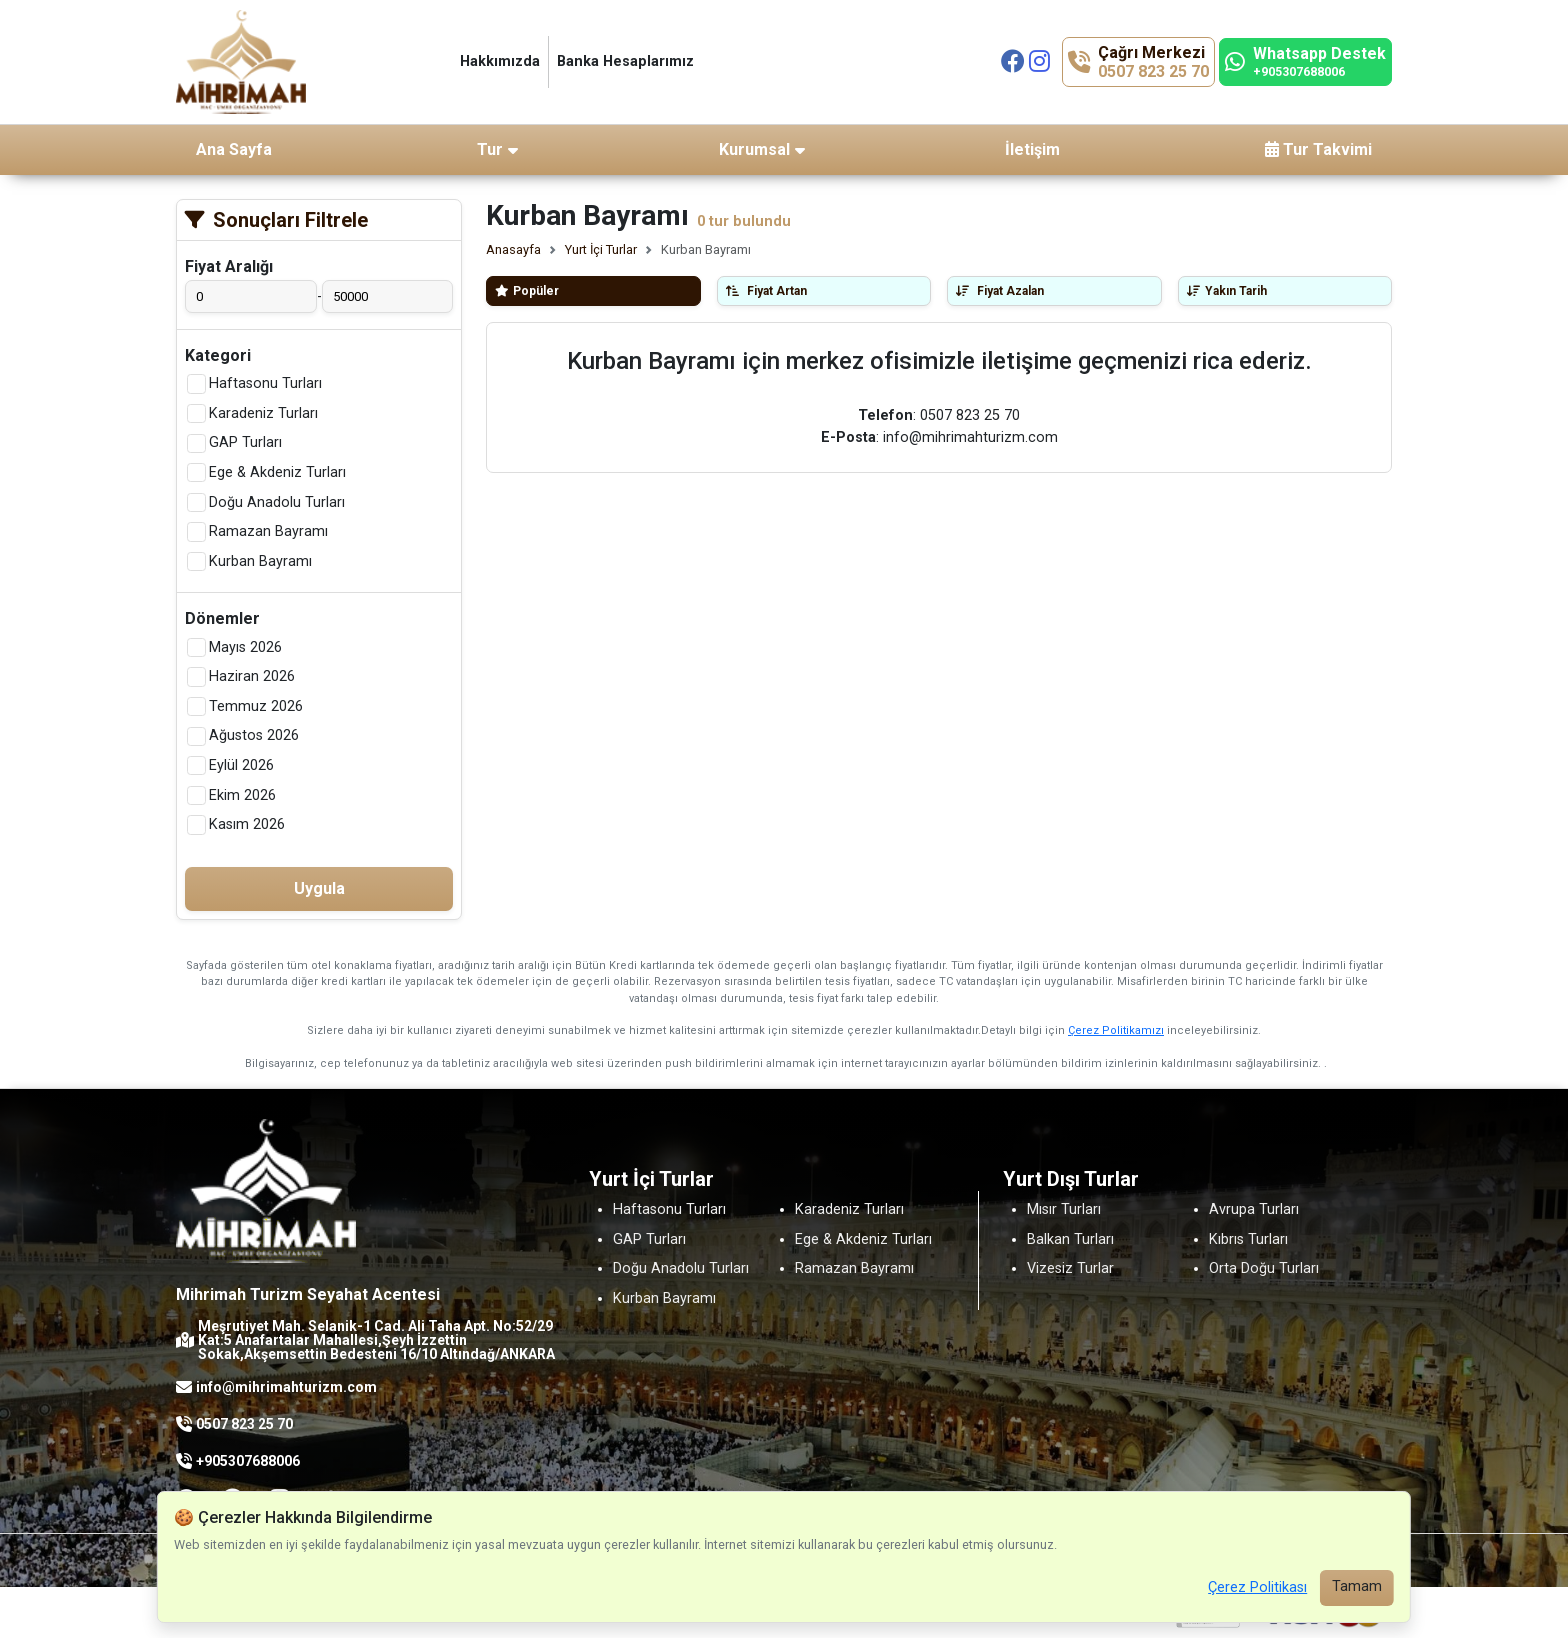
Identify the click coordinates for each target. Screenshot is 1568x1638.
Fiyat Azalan (1000, 291)
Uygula (319, 888)
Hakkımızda (500, 61)
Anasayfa (513, 249)
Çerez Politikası (1257, 1587)
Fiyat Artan (766, 291)
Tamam (1357, 1586)
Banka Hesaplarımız (625, 61)
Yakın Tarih (1227, 291)
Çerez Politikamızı (1116, 1030)
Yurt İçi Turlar (601, 249)
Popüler (527, 291)
